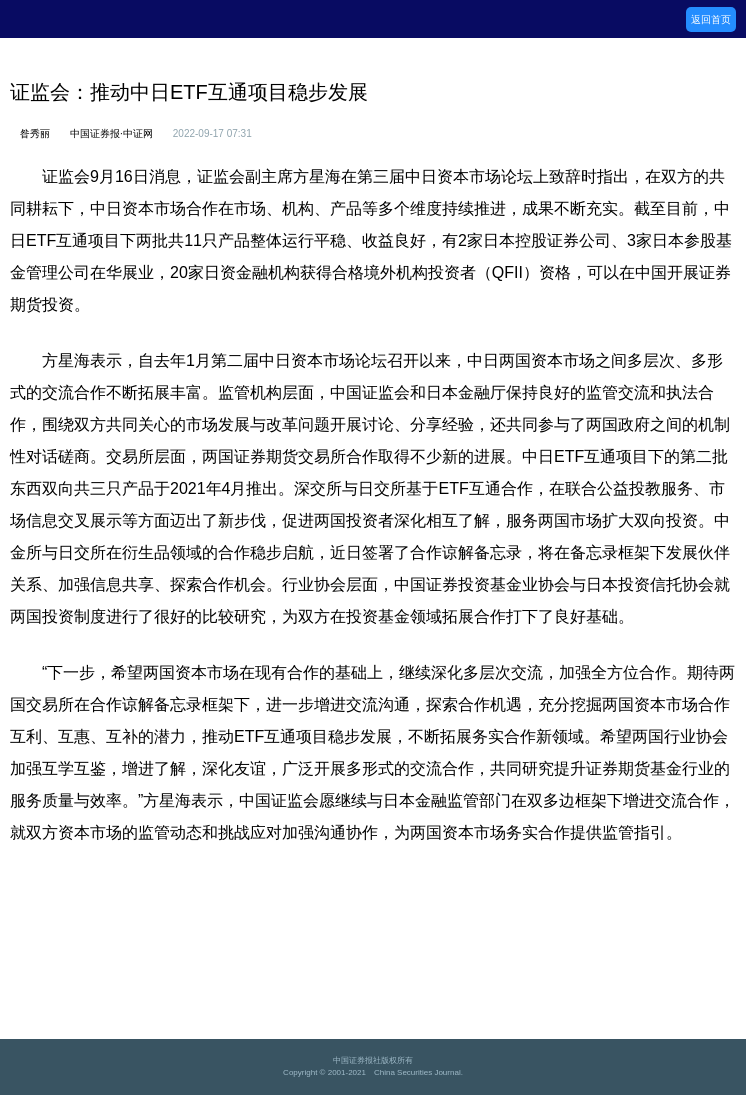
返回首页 (711, 19)
